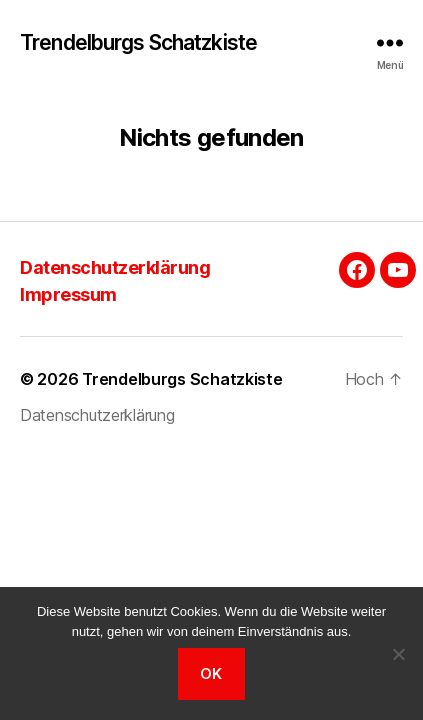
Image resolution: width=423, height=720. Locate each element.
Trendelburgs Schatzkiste (138, 42)
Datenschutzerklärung (115, 267)
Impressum (68, 294)
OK (211, 673)
